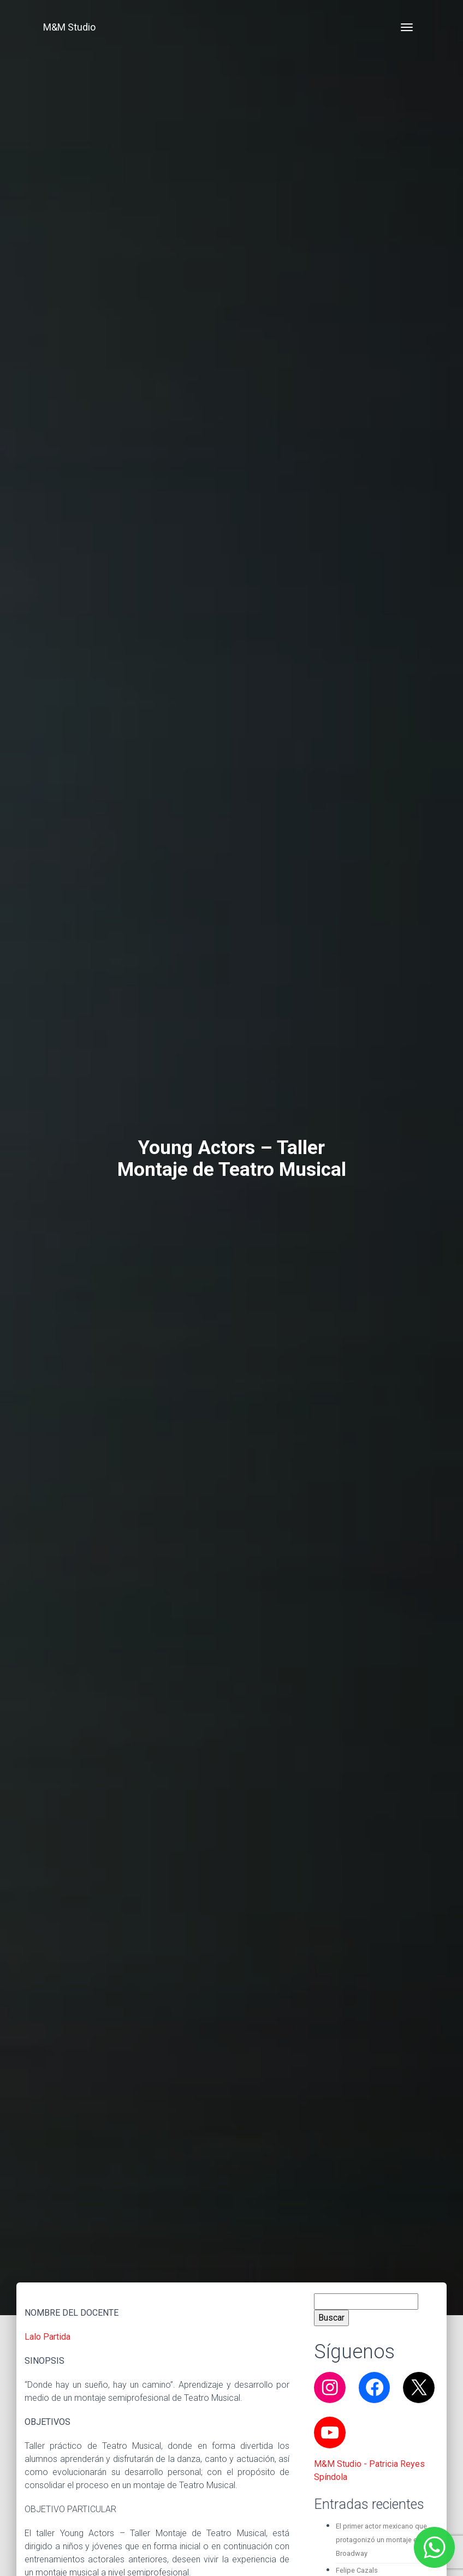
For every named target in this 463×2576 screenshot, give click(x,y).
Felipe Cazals (357, 2570)
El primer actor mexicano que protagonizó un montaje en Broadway (381, 2539)
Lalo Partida (47, 2337)
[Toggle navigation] (407, 27)
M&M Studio (69, 27)
